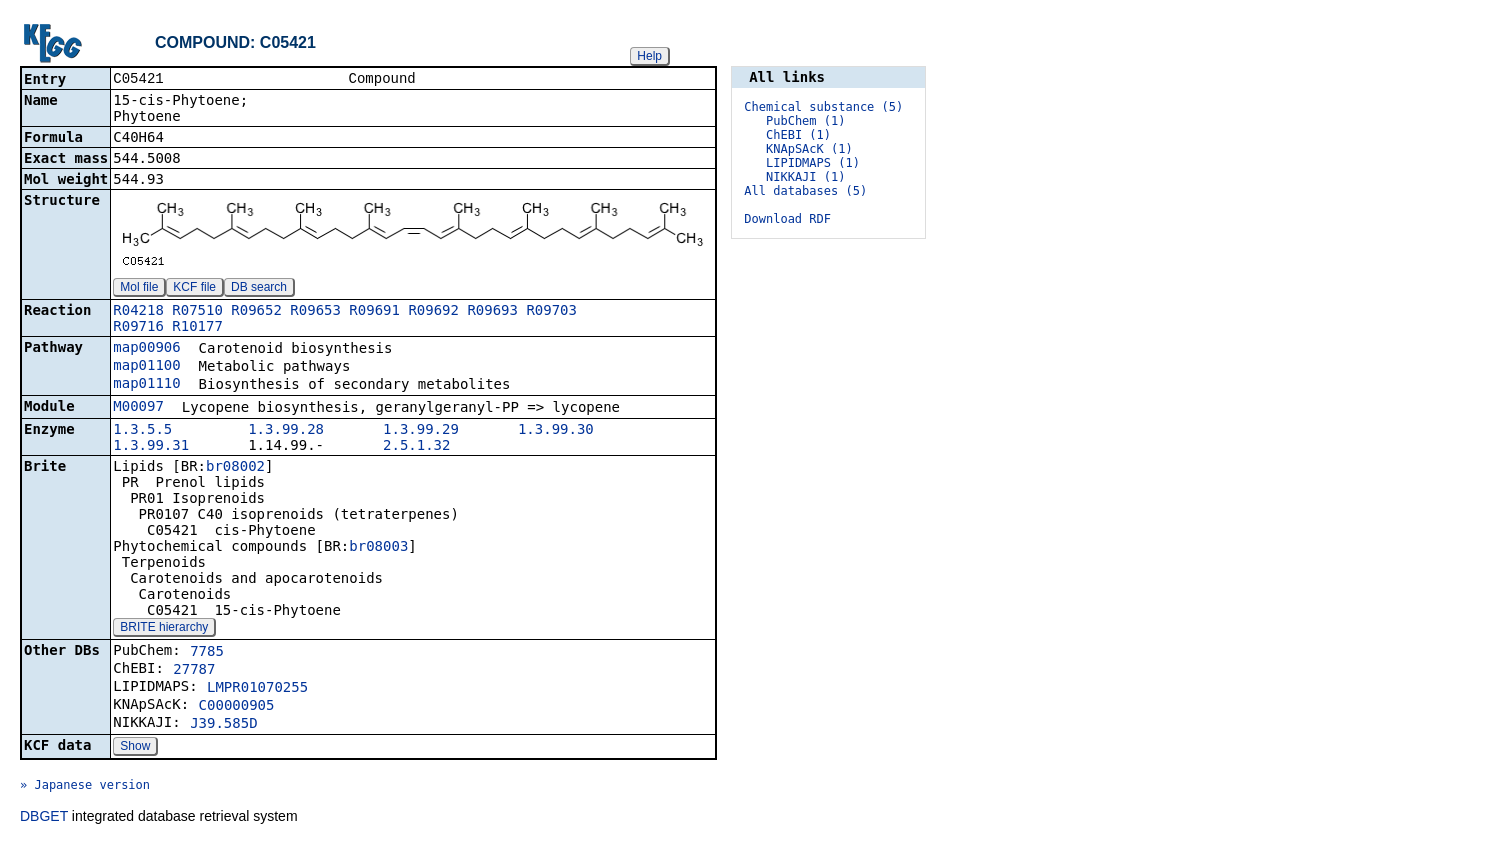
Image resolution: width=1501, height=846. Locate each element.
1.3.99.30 (556, 431)
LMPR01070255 (257, 689)
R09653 (315, 312)
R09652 (256, 312)
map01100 (146, 367)
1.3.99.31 (151, 447)
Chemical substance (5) (823, 107)
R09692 (433, 312)
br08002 (235, 468)
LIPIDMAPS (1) (813, 163)
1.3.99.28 (286, 431)
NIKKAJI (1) (805, 177)
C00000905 (237, 707)
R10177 (197, 328)
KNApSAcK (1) (809, 149)
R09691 (374, 312)
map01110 (146, 385)
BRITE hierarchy (164, 629)
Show (135, 748)
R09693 (492, 312)
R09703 (551, 312)
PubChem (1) (805, 121)
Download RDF (787, 219)
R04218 (138, 312)
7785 (207, 653)
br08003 (378, 548)
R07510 (197, 312)
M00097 (138, 408)
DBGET (44, 818)
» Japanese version (85, 787)
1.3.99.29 (421, 431)
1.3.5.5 (142, 431)
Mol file (139, 289)
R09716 (138, 328)
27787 (194, 671)
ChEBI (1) (798, 135)
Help (649, 56)
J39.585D (223, 725)
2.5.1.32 (416, 447)
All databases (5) (805, 191)
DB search (259, 289)
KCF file (194, 289)
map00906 (146, 349)
